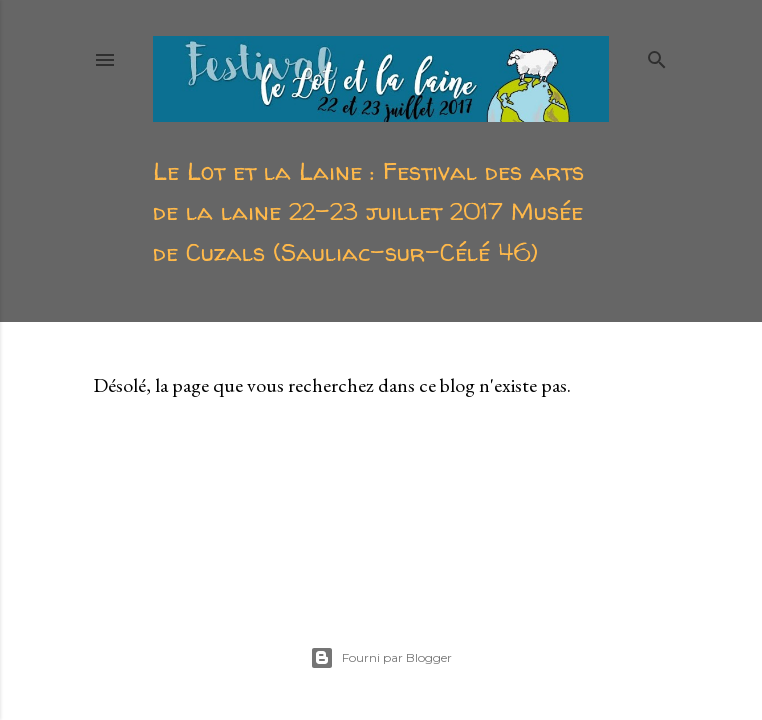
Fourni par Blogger (381, 658)
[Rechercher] (657, 55)
